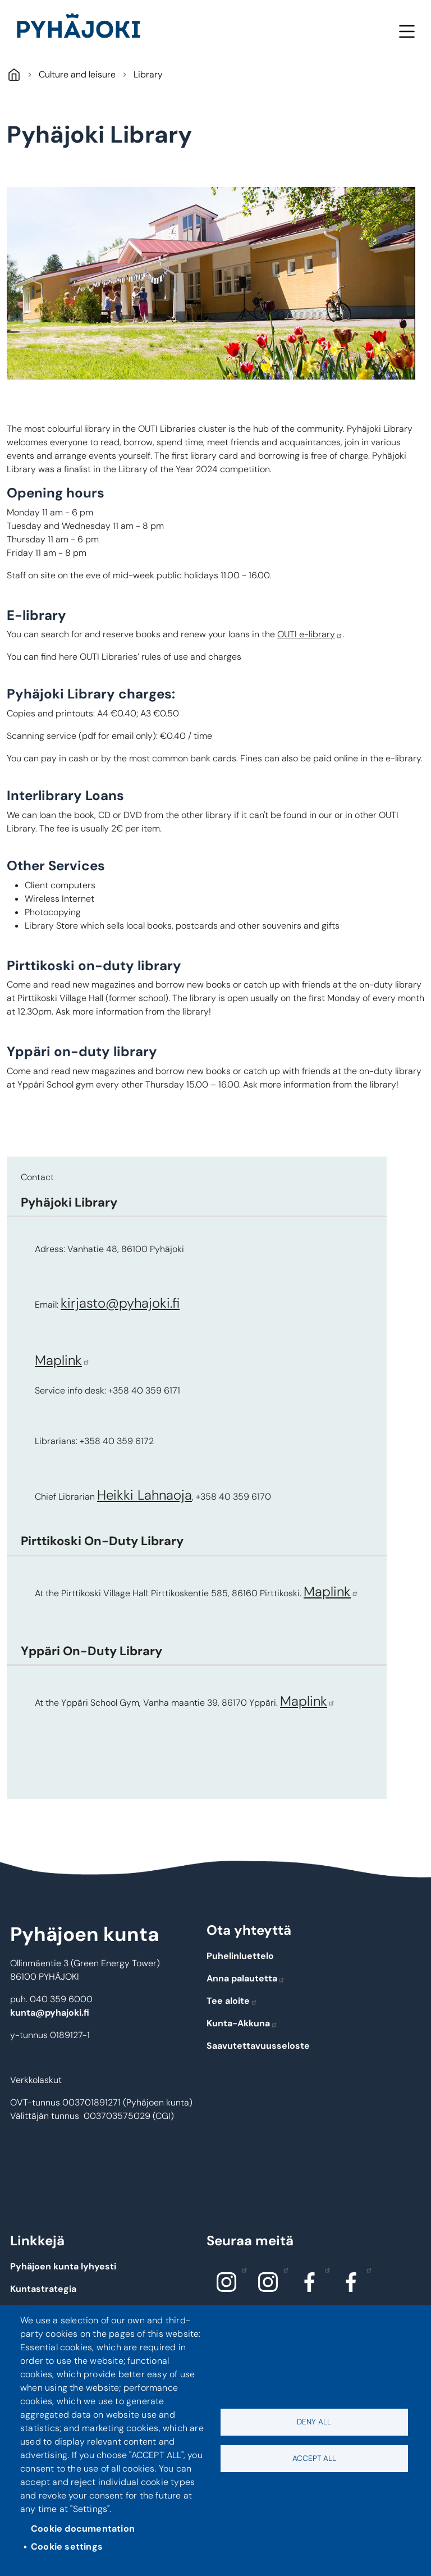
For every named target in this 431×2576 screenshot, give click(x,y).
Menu (407, 31)
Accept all (314, 2458)
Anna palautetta (246, 1978)
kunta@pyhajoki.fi (49, 2012)
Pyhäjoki (14, 74)
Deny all (314, 2422)
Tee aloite (232, 2001)
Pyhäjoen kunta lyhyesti (63, 2266)
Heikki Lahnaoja (144, 1495)
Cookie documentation (83, 2528)
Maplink (62, 1360)
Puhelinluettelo (240, 1956)
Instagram (241, 2269)
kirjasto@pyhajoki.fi (120, 1303)
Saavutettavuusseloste (258, 2046)
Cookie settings (67, 2546)
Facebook (324, 2269)
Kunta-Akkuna (242, 2023)
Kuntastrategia (43, 2289)
